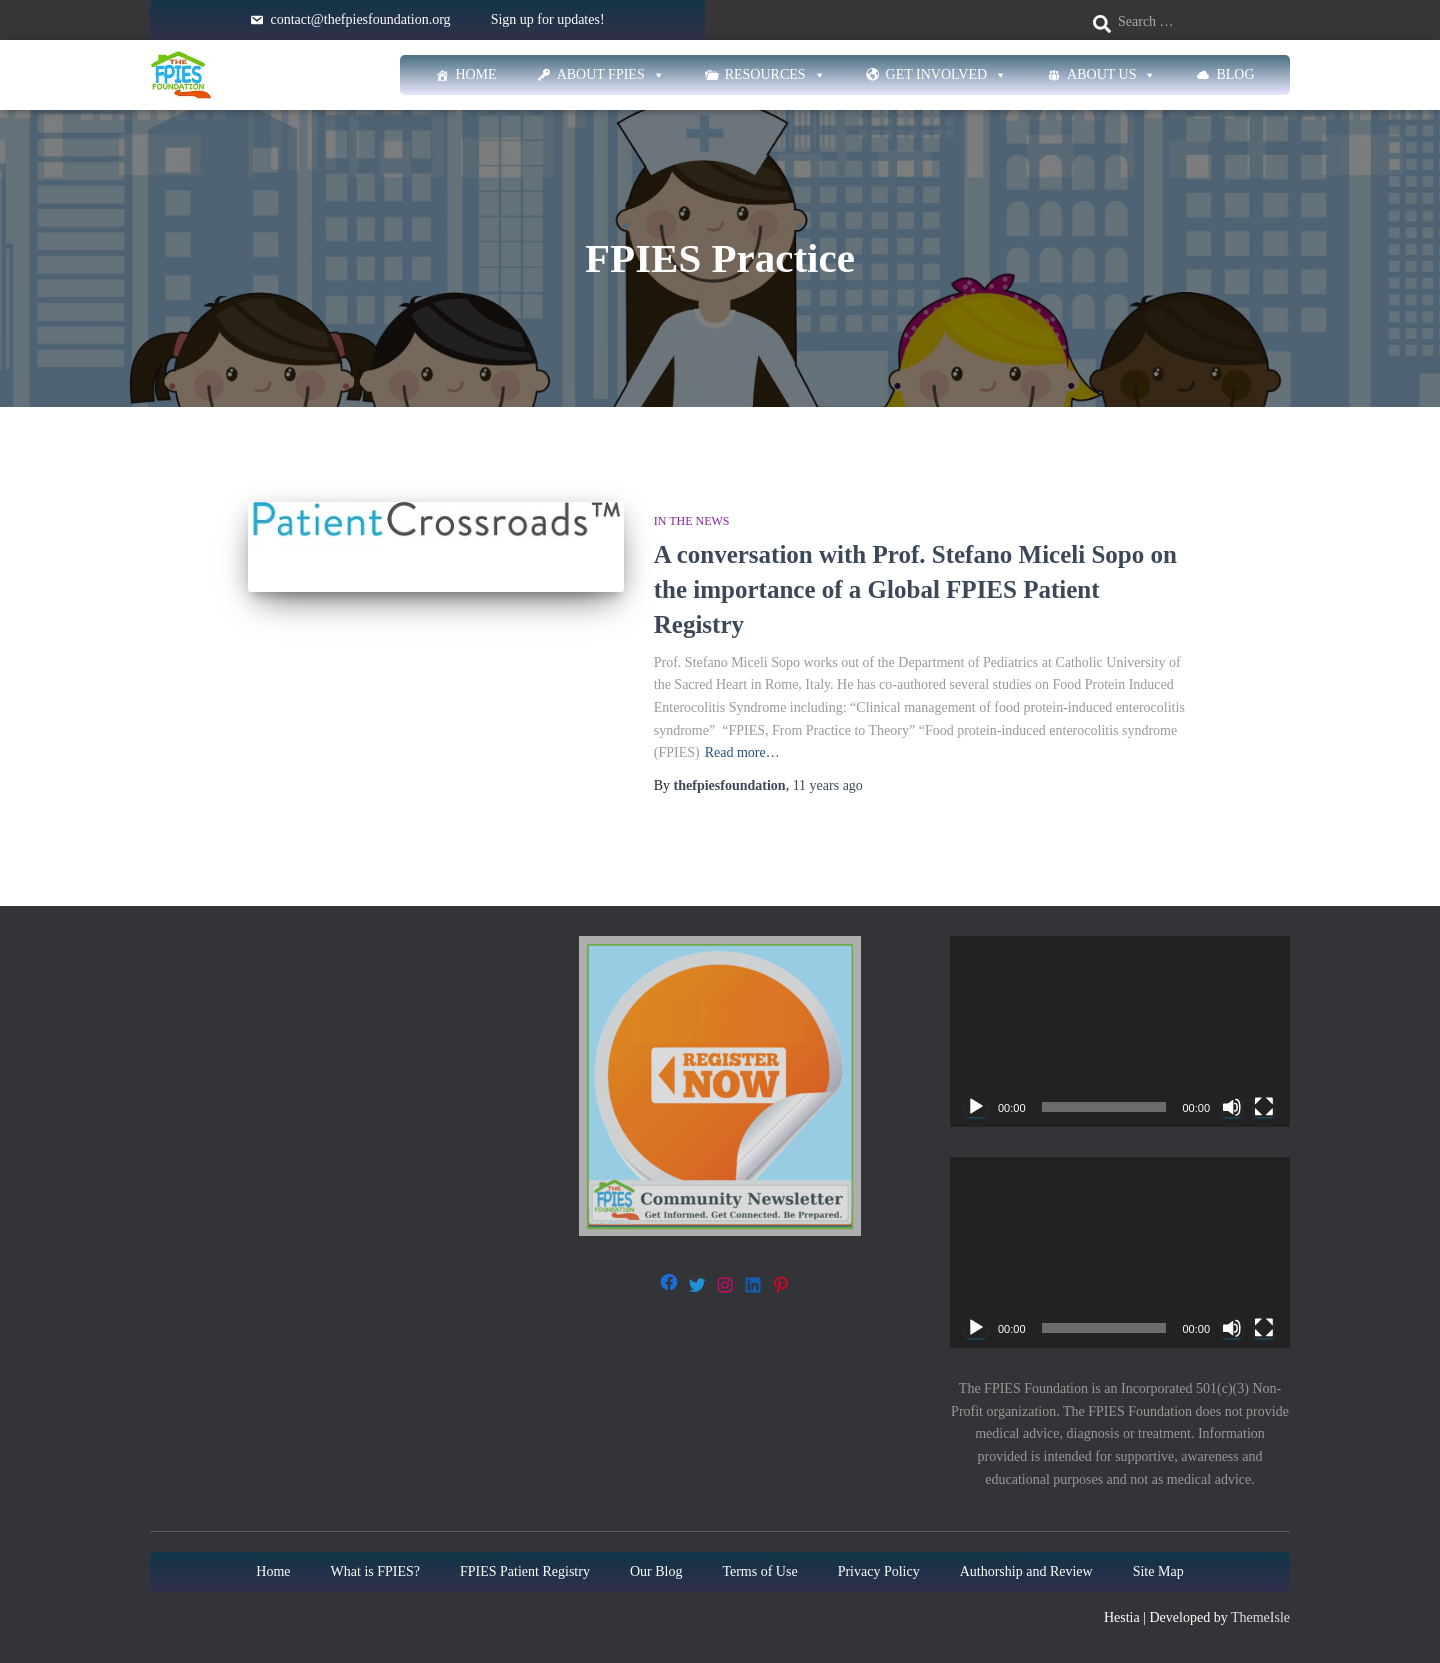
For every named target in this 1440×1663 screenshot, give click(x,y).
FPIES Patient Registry (525, 1571)
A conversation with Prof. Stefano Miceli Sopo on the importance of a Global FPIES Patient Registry (915, 589)
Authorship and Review (1026, 1571)
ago (828, 785)
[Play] (976, 1107)
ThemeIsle (1260, 1617)
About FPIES (611, 75)
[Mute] (1232, 1107)
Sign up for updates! (548, 19)
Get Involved (947, 75)
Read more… (742, 752)
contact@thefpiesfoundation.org (360, 19)
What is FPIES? (375, 1571)
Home (475, 74)
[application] (1120, 1031)
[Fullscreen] (1264, 1107)
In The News (692, 521)
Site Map (1158, 1571)
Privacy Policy (879, 1571)
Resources (775, 75)
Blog (1235, 74)
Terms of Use (759, 1571)
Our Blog (656, 1571)
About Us (1111, 75)
